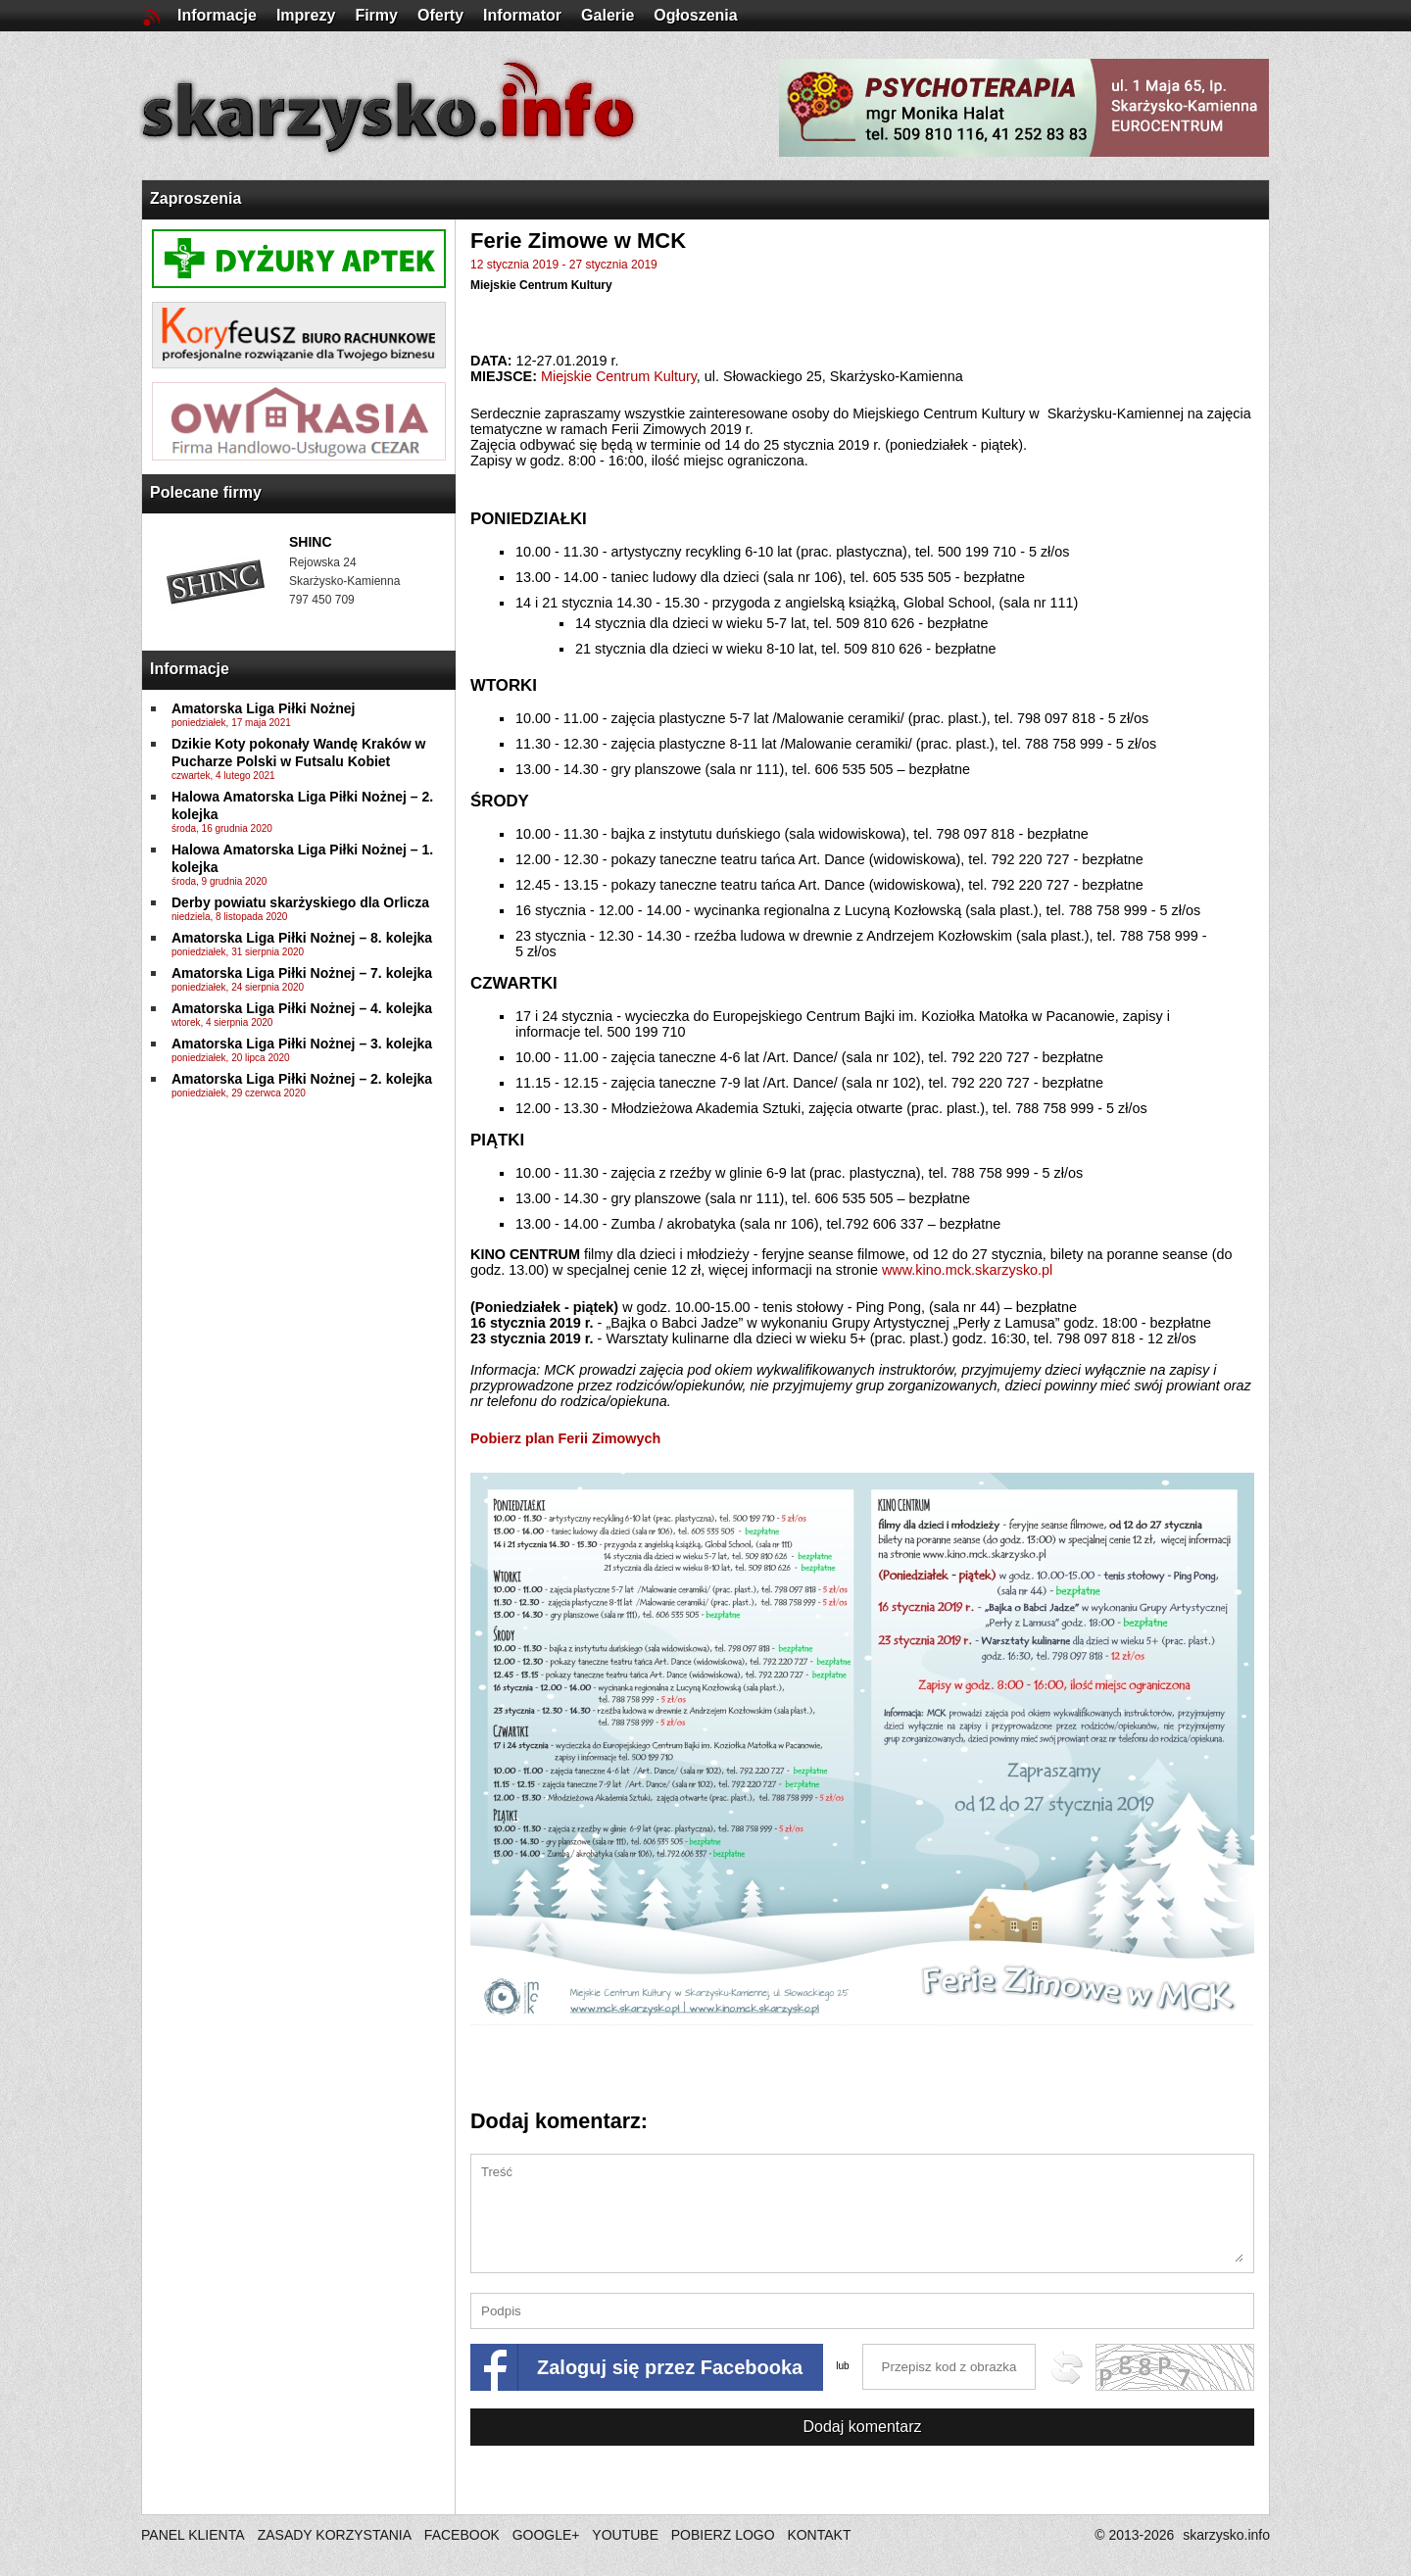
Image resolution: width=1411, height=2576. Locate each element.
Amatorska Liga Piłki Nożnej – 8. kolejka (301, 938)
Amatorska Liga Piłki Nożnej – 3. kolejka (301, 1043)
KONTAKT (819, 2535)
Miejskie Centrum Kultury (541, 285)
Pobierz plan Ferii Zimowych (565, 1438)
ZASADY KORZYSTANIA (335, 2535)
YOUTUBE (625, 2535)
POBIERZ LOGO (723, 2535)
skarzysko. (1226, 2535)
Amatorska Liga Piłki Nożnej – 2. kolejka (301, 1079)
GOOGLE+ (546, 2535)
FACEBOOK (462, 2535)
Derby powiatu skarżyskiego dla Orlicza (300, 902)
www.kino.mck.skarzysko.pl (967, 1270)
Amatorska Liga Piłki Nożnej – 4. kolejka (301, 1008)
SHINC (310, 542)
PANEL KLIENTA (194, 2535)
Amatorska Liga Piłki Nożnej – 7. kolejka (301, 973)
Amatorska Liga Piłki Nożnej (263, 708)
